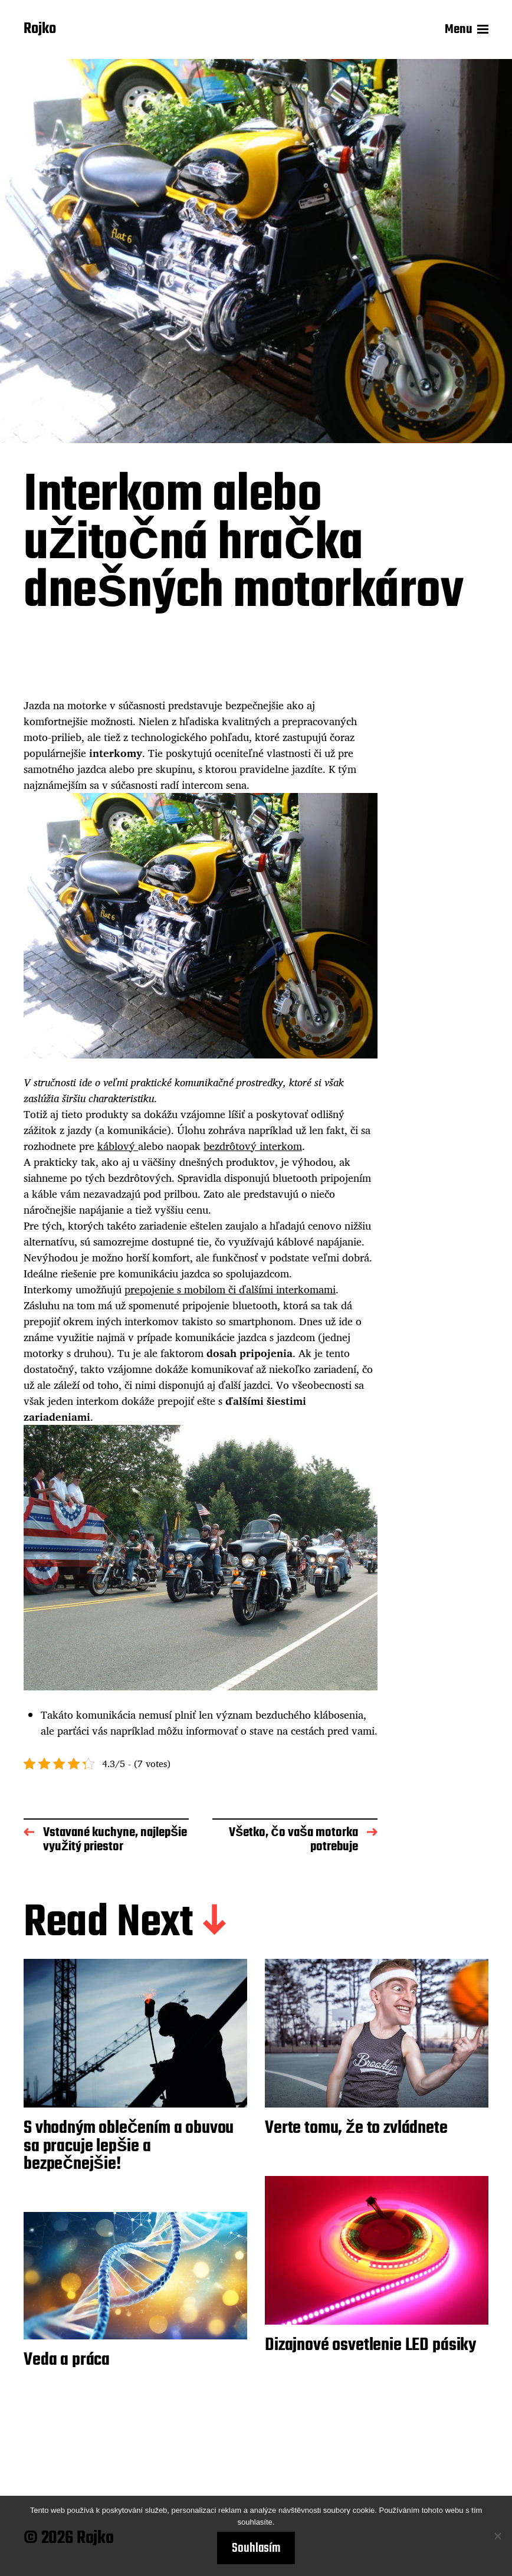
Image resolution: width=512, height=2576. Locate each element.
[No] (497, 2536)
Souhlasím (256, 2548)
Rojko (40, 29)
